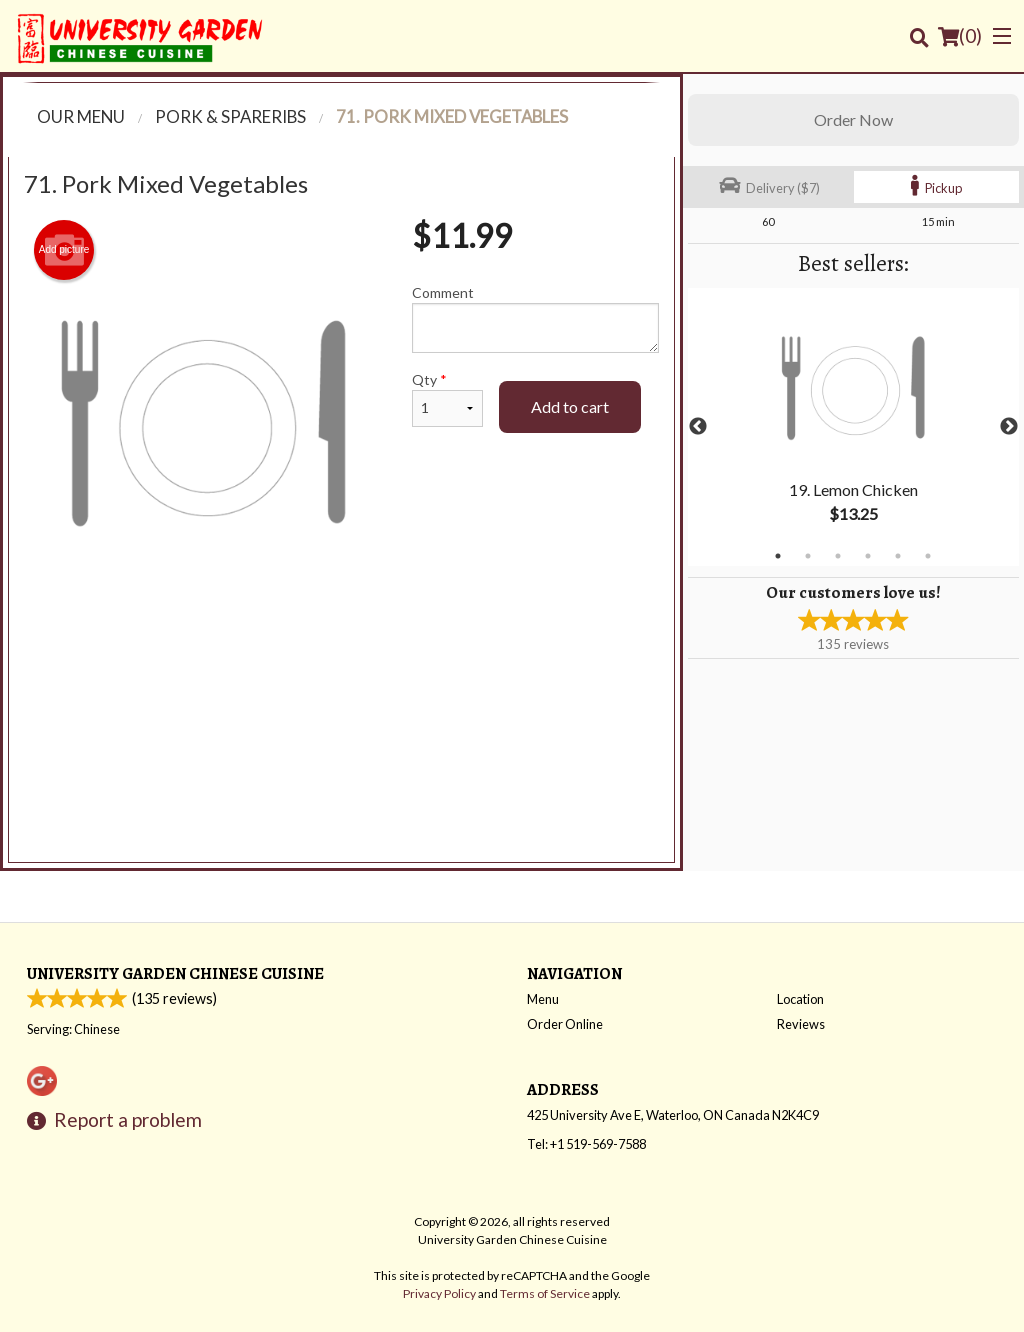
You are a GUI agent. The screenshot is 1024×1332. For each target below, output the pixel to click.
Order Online (565, 1024)
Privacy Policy (439, 1293)
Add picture (64, 250)
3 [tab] (838, 556)
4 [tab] (868, 556)
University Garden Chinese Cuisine (175, 973)
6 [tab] (928, 556)
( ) (960, 36)
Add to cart (570, 406)
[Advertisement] (341, 667)
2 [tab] (808, 556)
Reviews (801, 1024)
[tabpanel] (853, 427)
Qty (448, 399)
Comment (535, 318)
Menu (543, 999)
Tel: (586, 1144)
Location (800, 999)
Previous (698, 427)
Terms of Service (545, 1293)
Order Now (853, 119)
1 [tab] (778, 556)
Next (1009, 427)
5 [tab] (898, 556)
